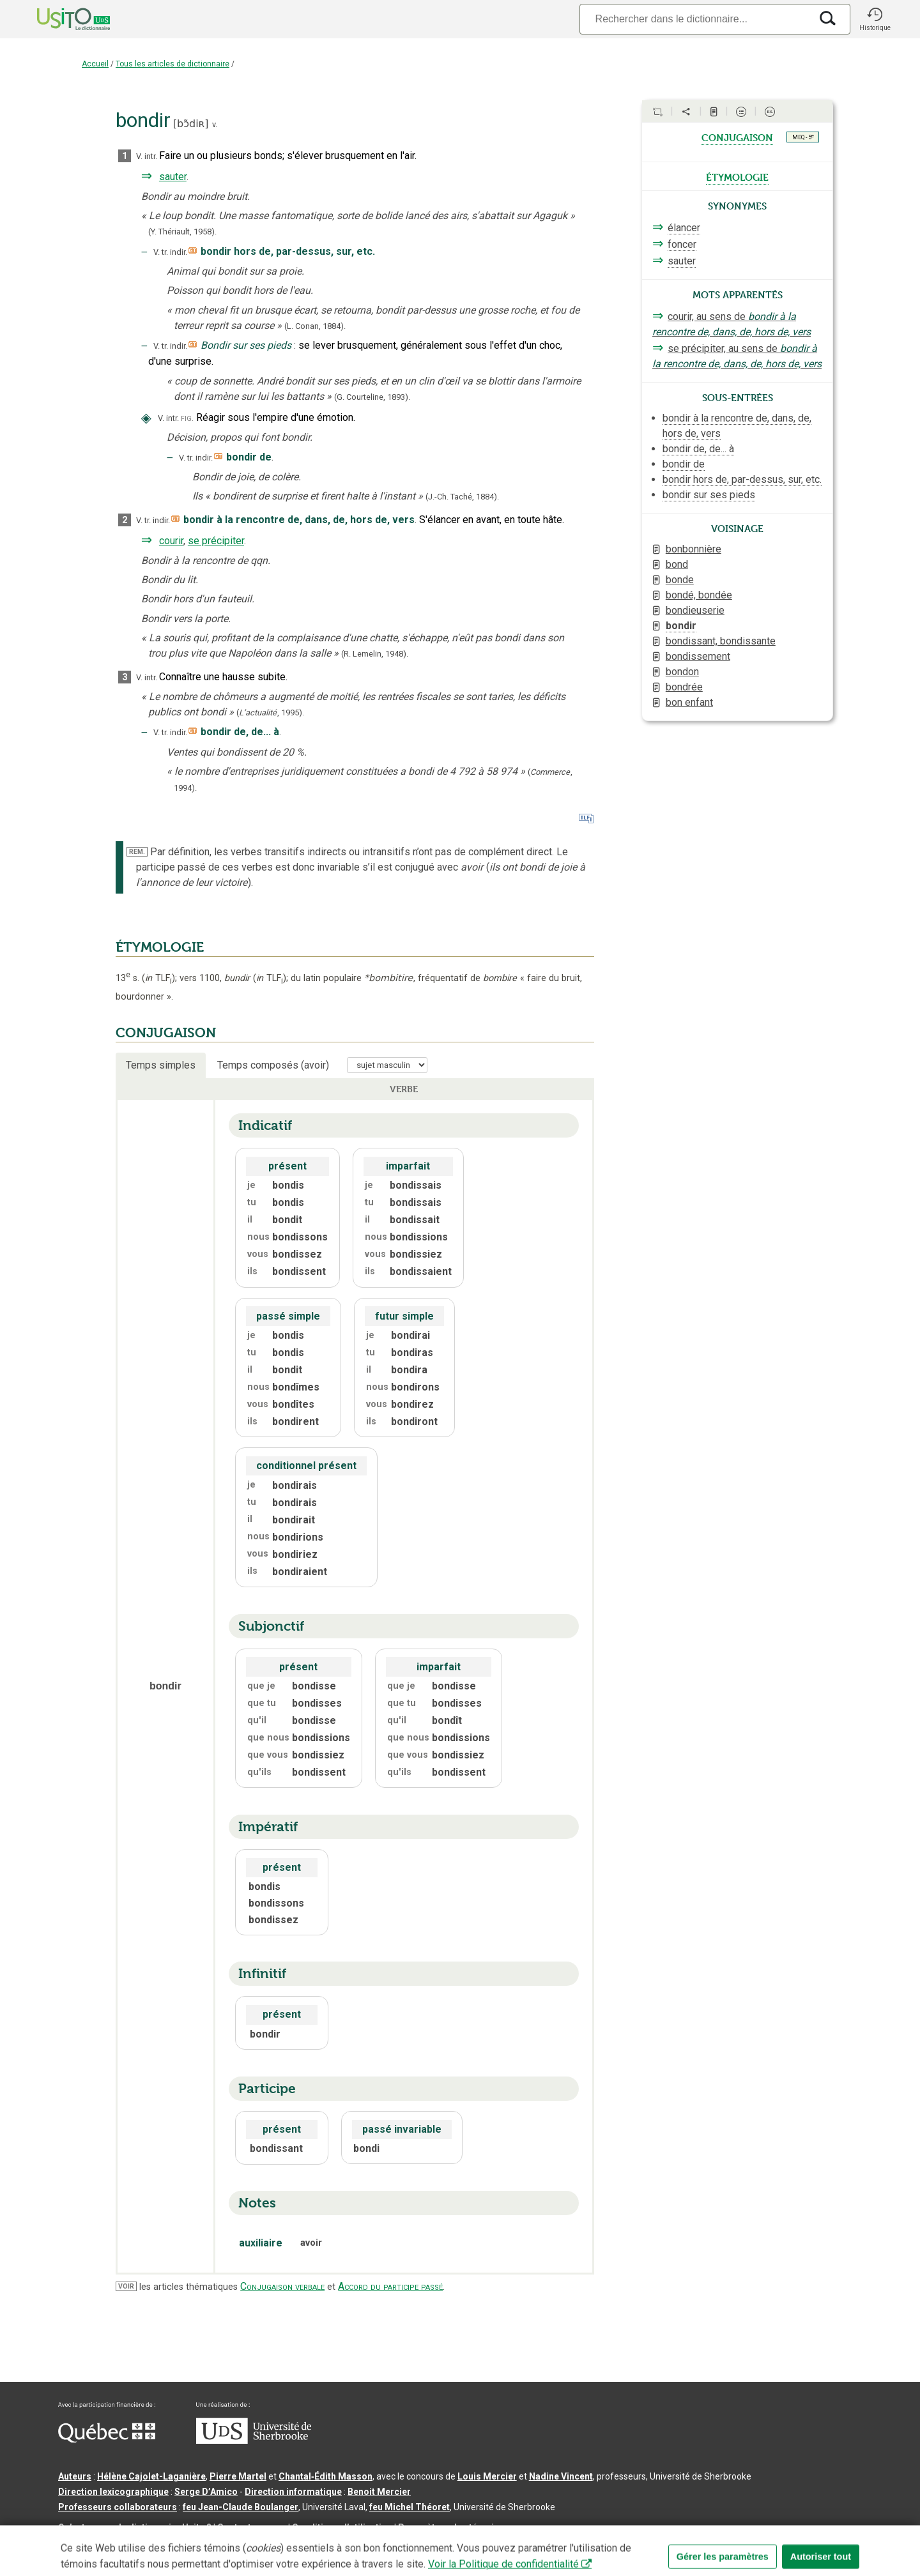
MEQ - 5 (803, 137)
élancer (684, 228)
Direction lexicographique (113, 2492)
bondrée (684, 687)
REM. (137, 852)
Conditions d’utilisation (342, 2527)
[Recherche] (695, 18)
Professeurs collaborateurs (117, 2507)
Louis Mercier (487, 2476)
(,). (270, 712)
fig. (187, 418)
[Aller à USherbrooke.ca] (253, 2440)
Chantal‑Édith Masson (325, 2476)
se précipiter (216, 541)
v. (214, 124)
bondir (681, 626)
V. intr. (146, 156)
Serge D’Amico (206, 2492)
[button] (874, 19)
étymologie (737, 176)
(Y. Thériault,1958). (182, 231)
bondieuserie (695, 610)
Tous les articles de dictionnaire (172, 63)
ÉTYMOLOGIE (160, 947)
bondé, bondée (699, 595)
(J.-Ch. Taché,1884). (462, 496)
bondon (682, 672)
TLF (158, 978)
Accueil (95, 63)
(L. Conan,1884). (315, 326)
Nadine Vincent (561, 2476)
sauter (173, 177)
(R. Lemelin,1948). (374, 654)
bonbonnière (693, 549)
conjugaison (737, 136)
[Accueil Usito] (59, 19)
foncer (682, 244)
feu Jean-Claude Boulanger (240, 2507)
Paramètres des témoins (451, 2527)
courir (171, 541)
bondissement (698, 656)
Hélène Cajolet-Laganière (151, 2476)
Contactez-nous (251, 2527)
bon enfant (689, 702)
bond (677, 564)
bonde (680, 580)
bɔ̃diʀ (190, 124)
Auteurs (74, 2476)
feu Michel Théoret (409, 2507)
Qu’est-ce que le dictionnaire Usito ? (134, 2527)
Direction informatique (293, 2492)
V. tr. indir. (170, 252)
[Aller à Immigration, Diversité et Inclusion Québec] (106, 2439)
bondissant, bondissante (721, 641)
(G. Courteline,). (372, 397)
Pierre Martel (238, 2476)
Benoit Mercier (379, 2492)
